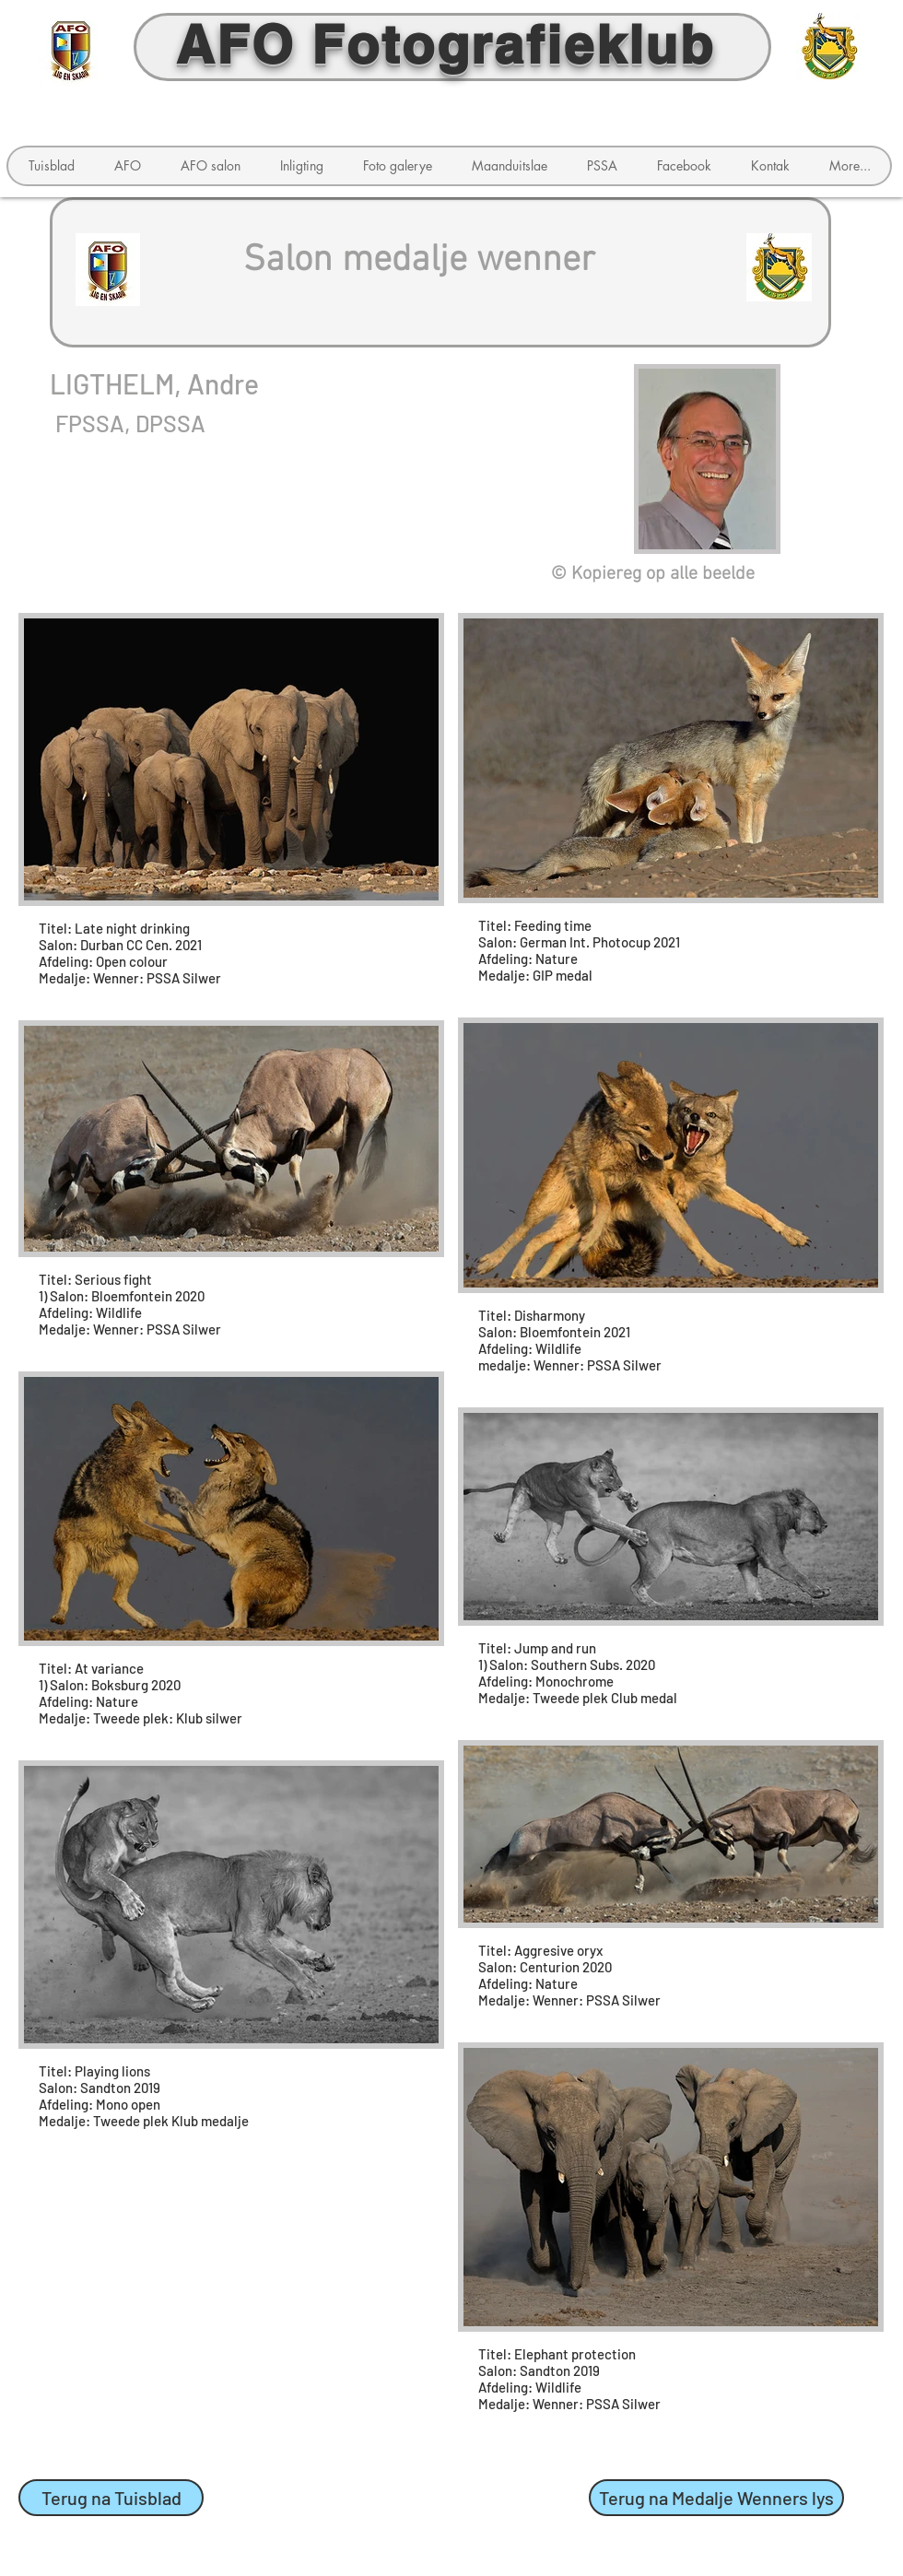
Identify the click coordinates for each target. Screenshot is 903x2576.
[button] (127, 165)
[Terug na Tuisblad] (111, 2497)
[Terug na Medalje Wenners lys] (716, 2497)
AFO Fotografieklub (445, 44)
